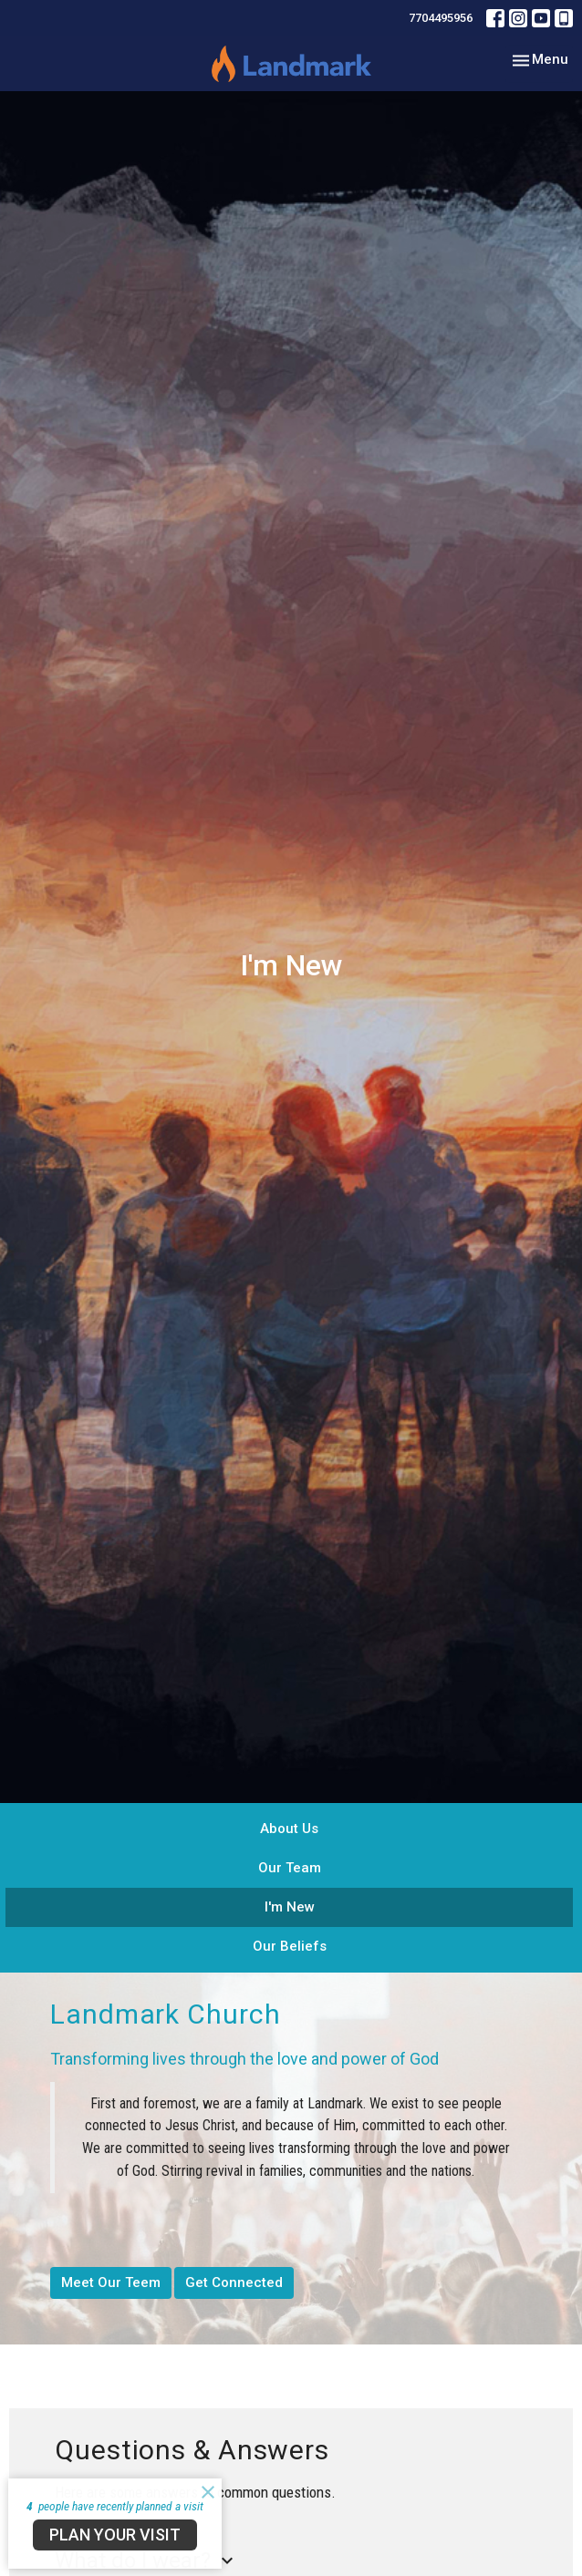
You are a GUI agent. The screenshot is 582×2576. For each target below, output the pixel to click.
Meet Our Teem (111, 2282)
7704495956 (441, 18)
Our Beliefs (290, 1946)
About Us (289, 1828)
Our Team (289, 1868)
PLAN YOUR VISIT (115, 2534)
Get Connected (234, 2282)
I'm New (290, 1907)
